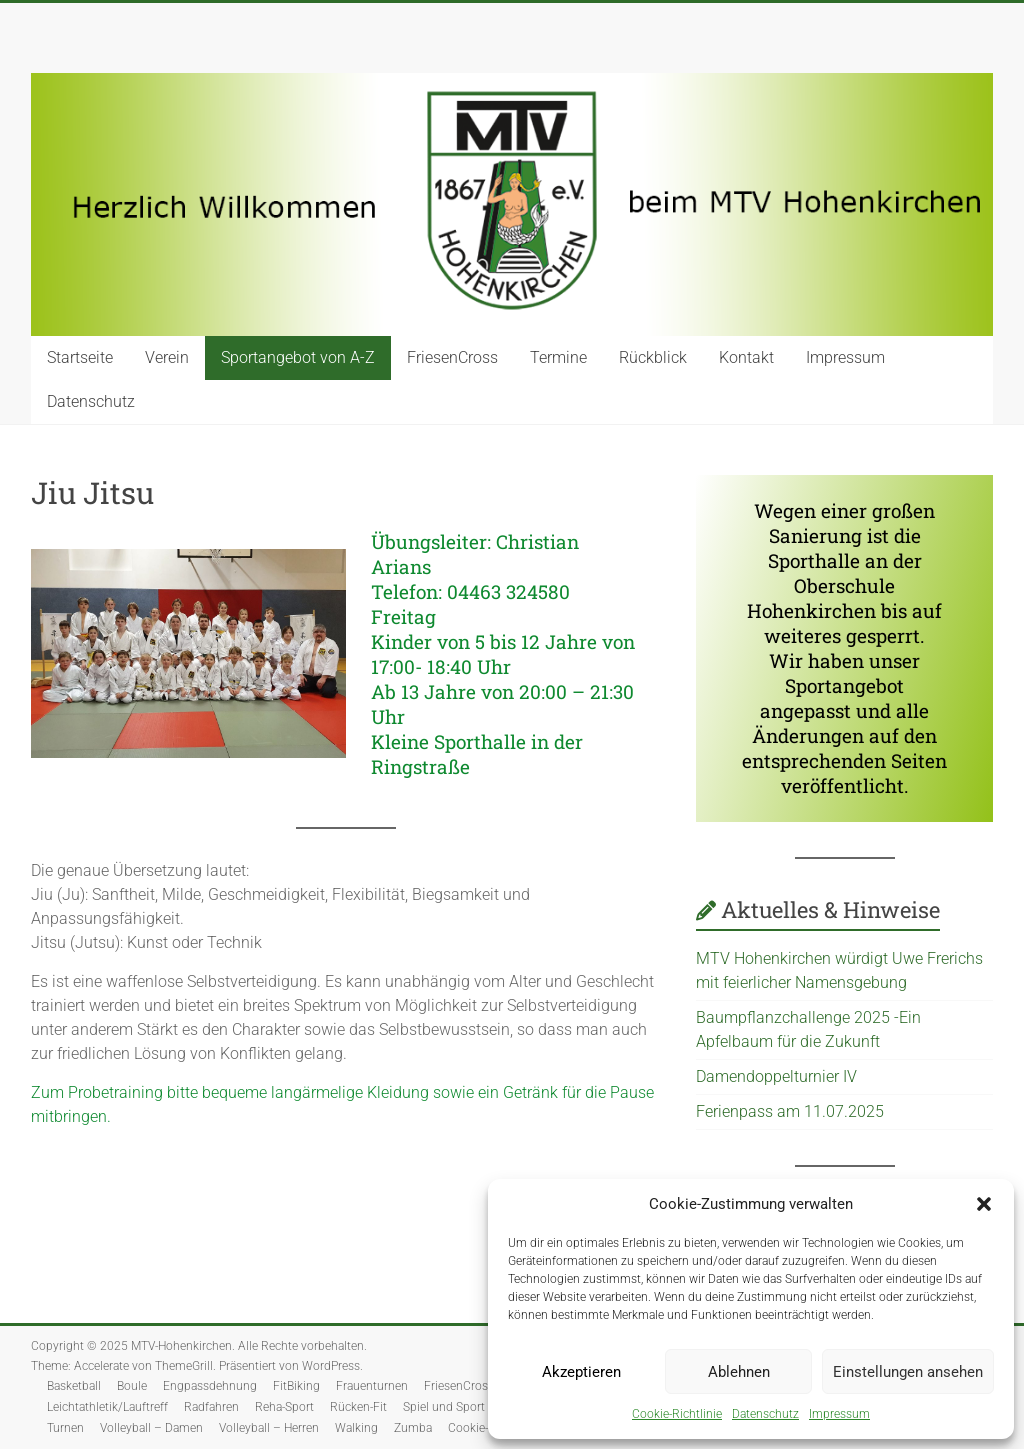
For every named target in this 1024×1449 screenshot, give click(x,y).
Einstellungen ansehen (908, 1372)
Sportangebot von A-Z (298, 357)
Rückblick (653, 357)
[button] (984, 1204)
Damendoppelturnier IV (778, 1076)
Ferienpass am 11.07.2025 (790, 1111)
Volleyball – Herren (269, 1428)
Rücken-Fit (358, 1407)
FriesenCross (452, 357)
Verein (167, 357)
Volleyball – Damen (151, 1428)
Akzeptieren (581, 1372)
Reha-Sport (284, 1407)
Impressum (839, 1414)
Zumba (413, 1428)
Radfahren (211, 1407)
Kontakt (746, 357)
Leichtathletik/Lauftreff (107, 1407)
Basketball (74, 1386)
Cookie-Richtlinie (677, 1414)
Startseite (80, 357)
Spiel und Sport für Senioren (478, 1407)
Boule (132, 1386)
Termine (558, 357)
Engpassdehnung (210, 1386)
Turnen (65, 1428)
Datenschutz (765, 1414)
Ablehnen (739, 1372)
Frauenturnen (372, 1386)
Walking (356, 1428)
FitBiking (296, 1386)
